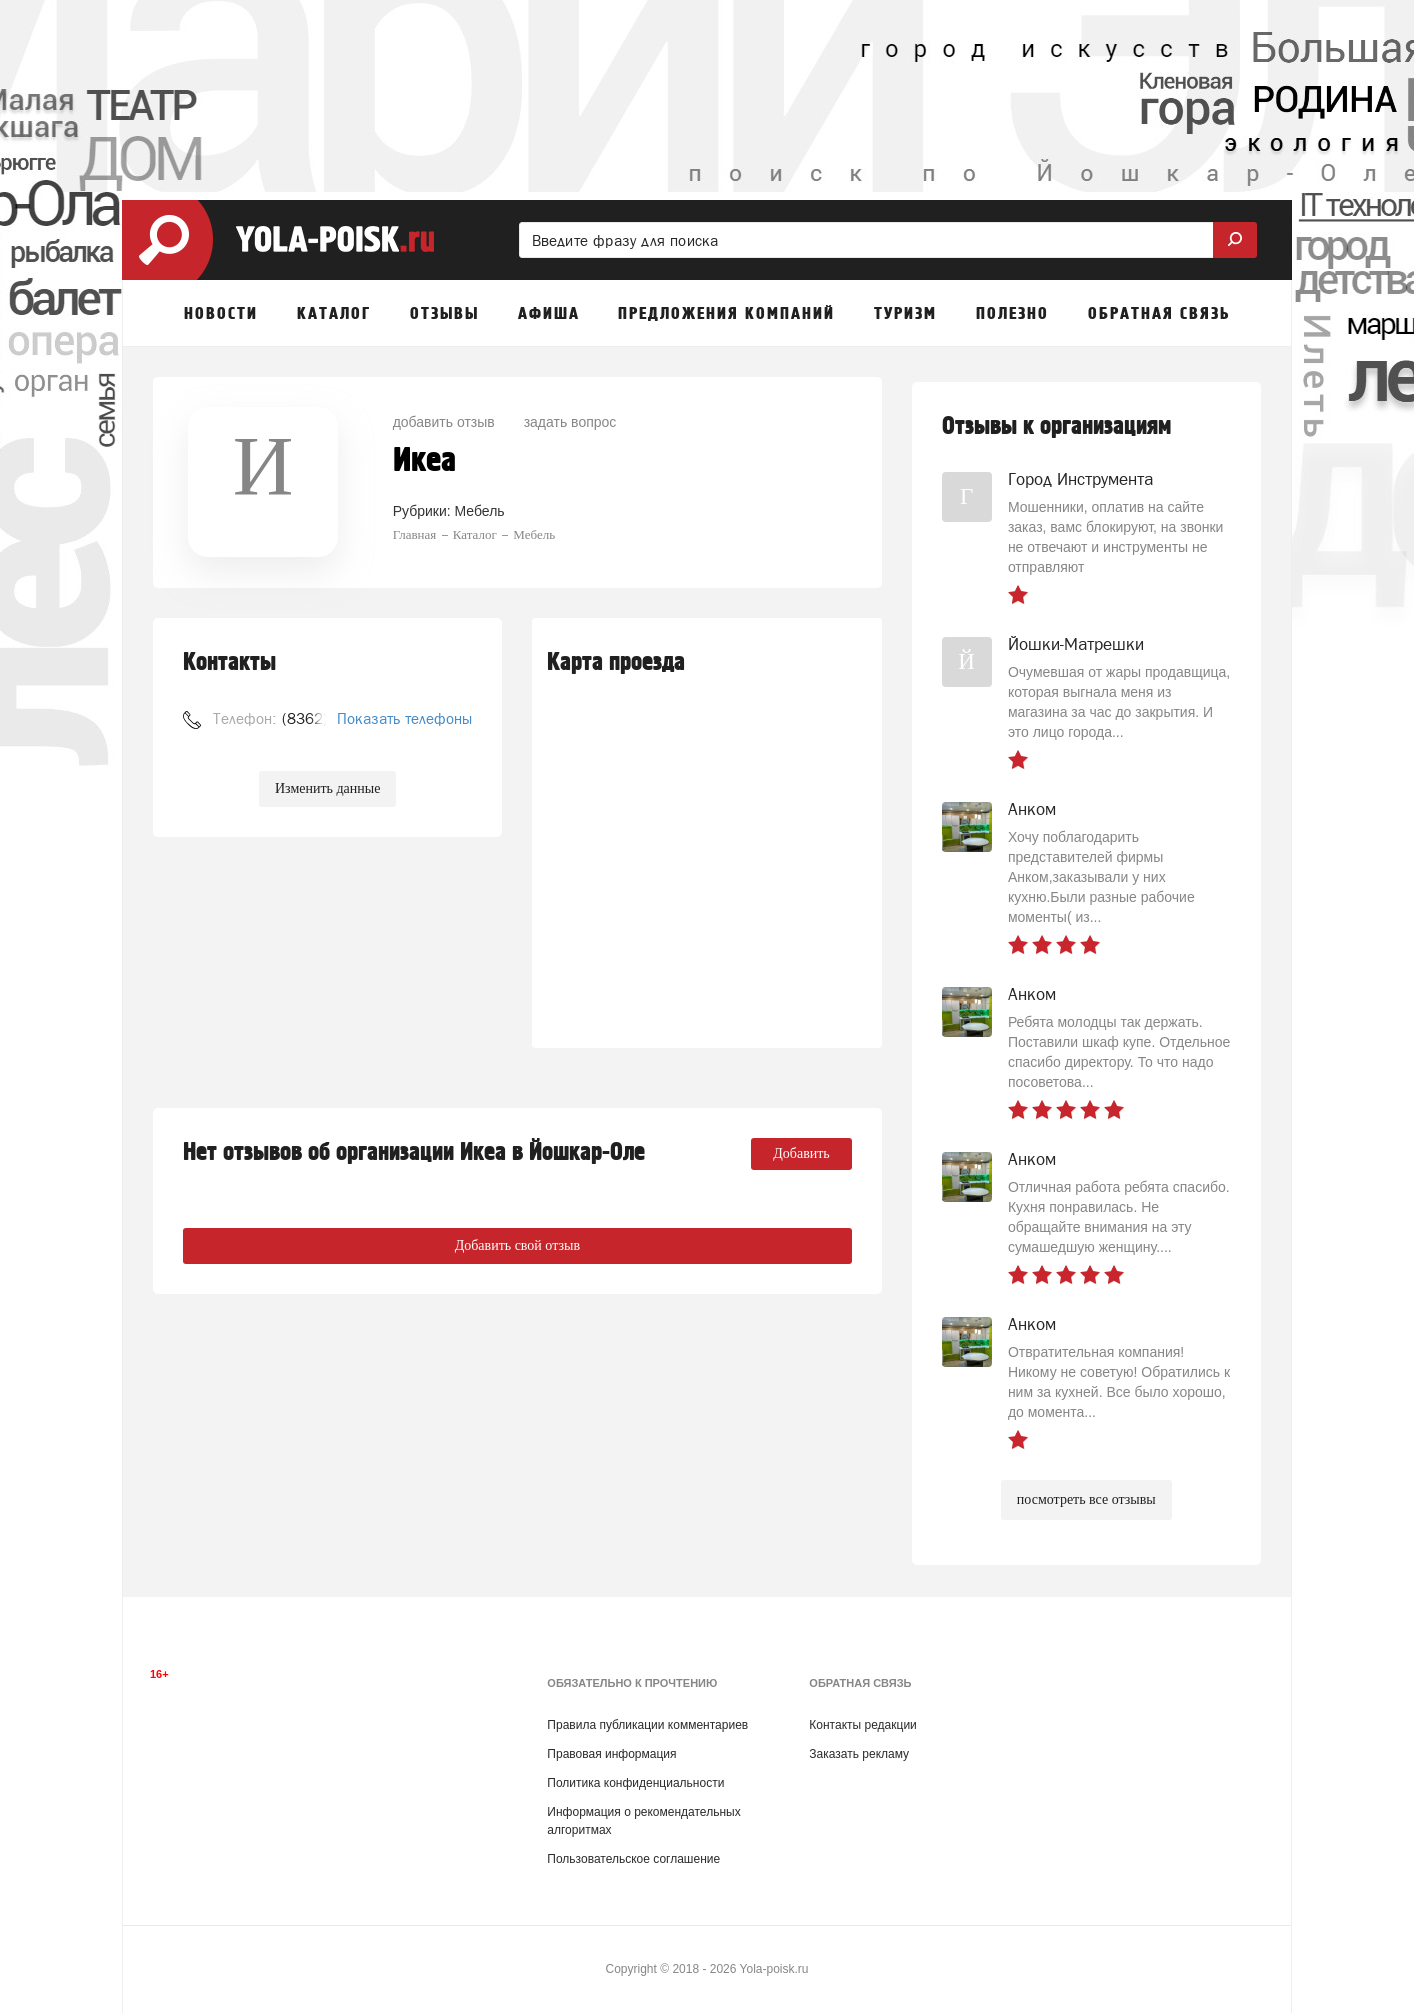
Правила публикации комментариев (647, 1725)
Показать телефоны (404, 718)
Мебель (480, 511)
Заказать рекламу (859, 1754)
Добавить (801, 1153)
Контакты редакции (862, 1725)
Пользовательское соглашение (633, 1859)
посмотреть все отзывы (1086, 1499)
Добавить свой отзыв (517, 1245)
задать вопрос (570, 422)
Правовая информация (611, 1754)
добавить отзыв (444, 422)
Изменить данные (327, 788)
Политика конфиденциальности (635, 1783)
